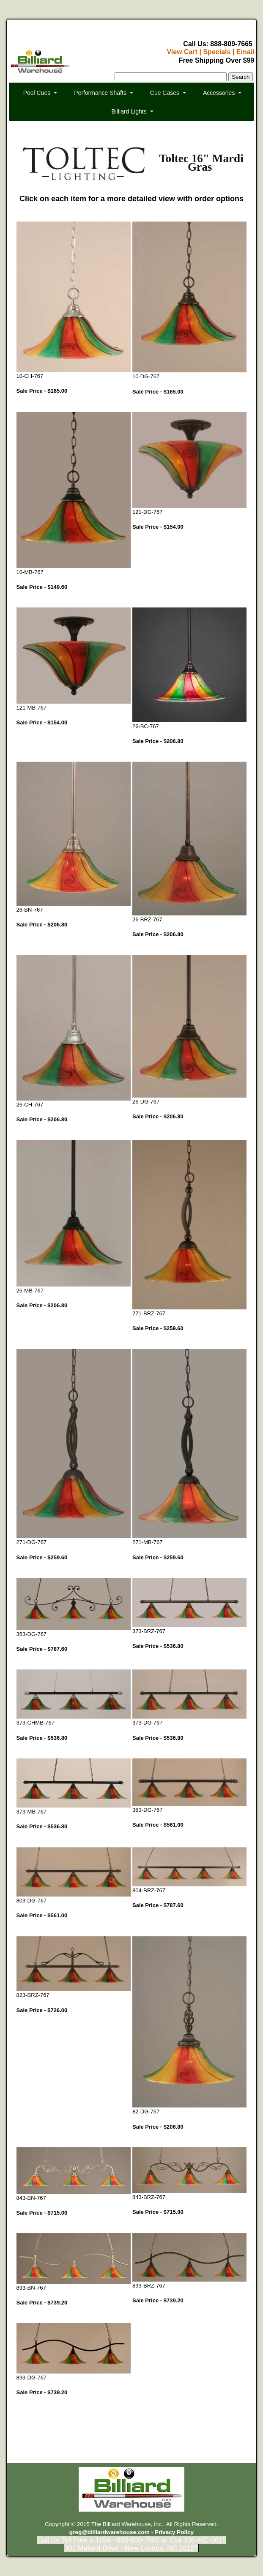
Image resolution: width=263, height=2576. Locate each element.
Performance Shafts (100, 92)
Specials (216, 51)
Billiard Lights (128, 111)
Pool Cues (37, 92)
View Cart (182, 51)
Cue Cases (164, 92)
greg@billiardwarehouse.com (109, 2532)
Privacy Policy (174, 2532)
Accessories (219, 92)
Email (245, 51)
